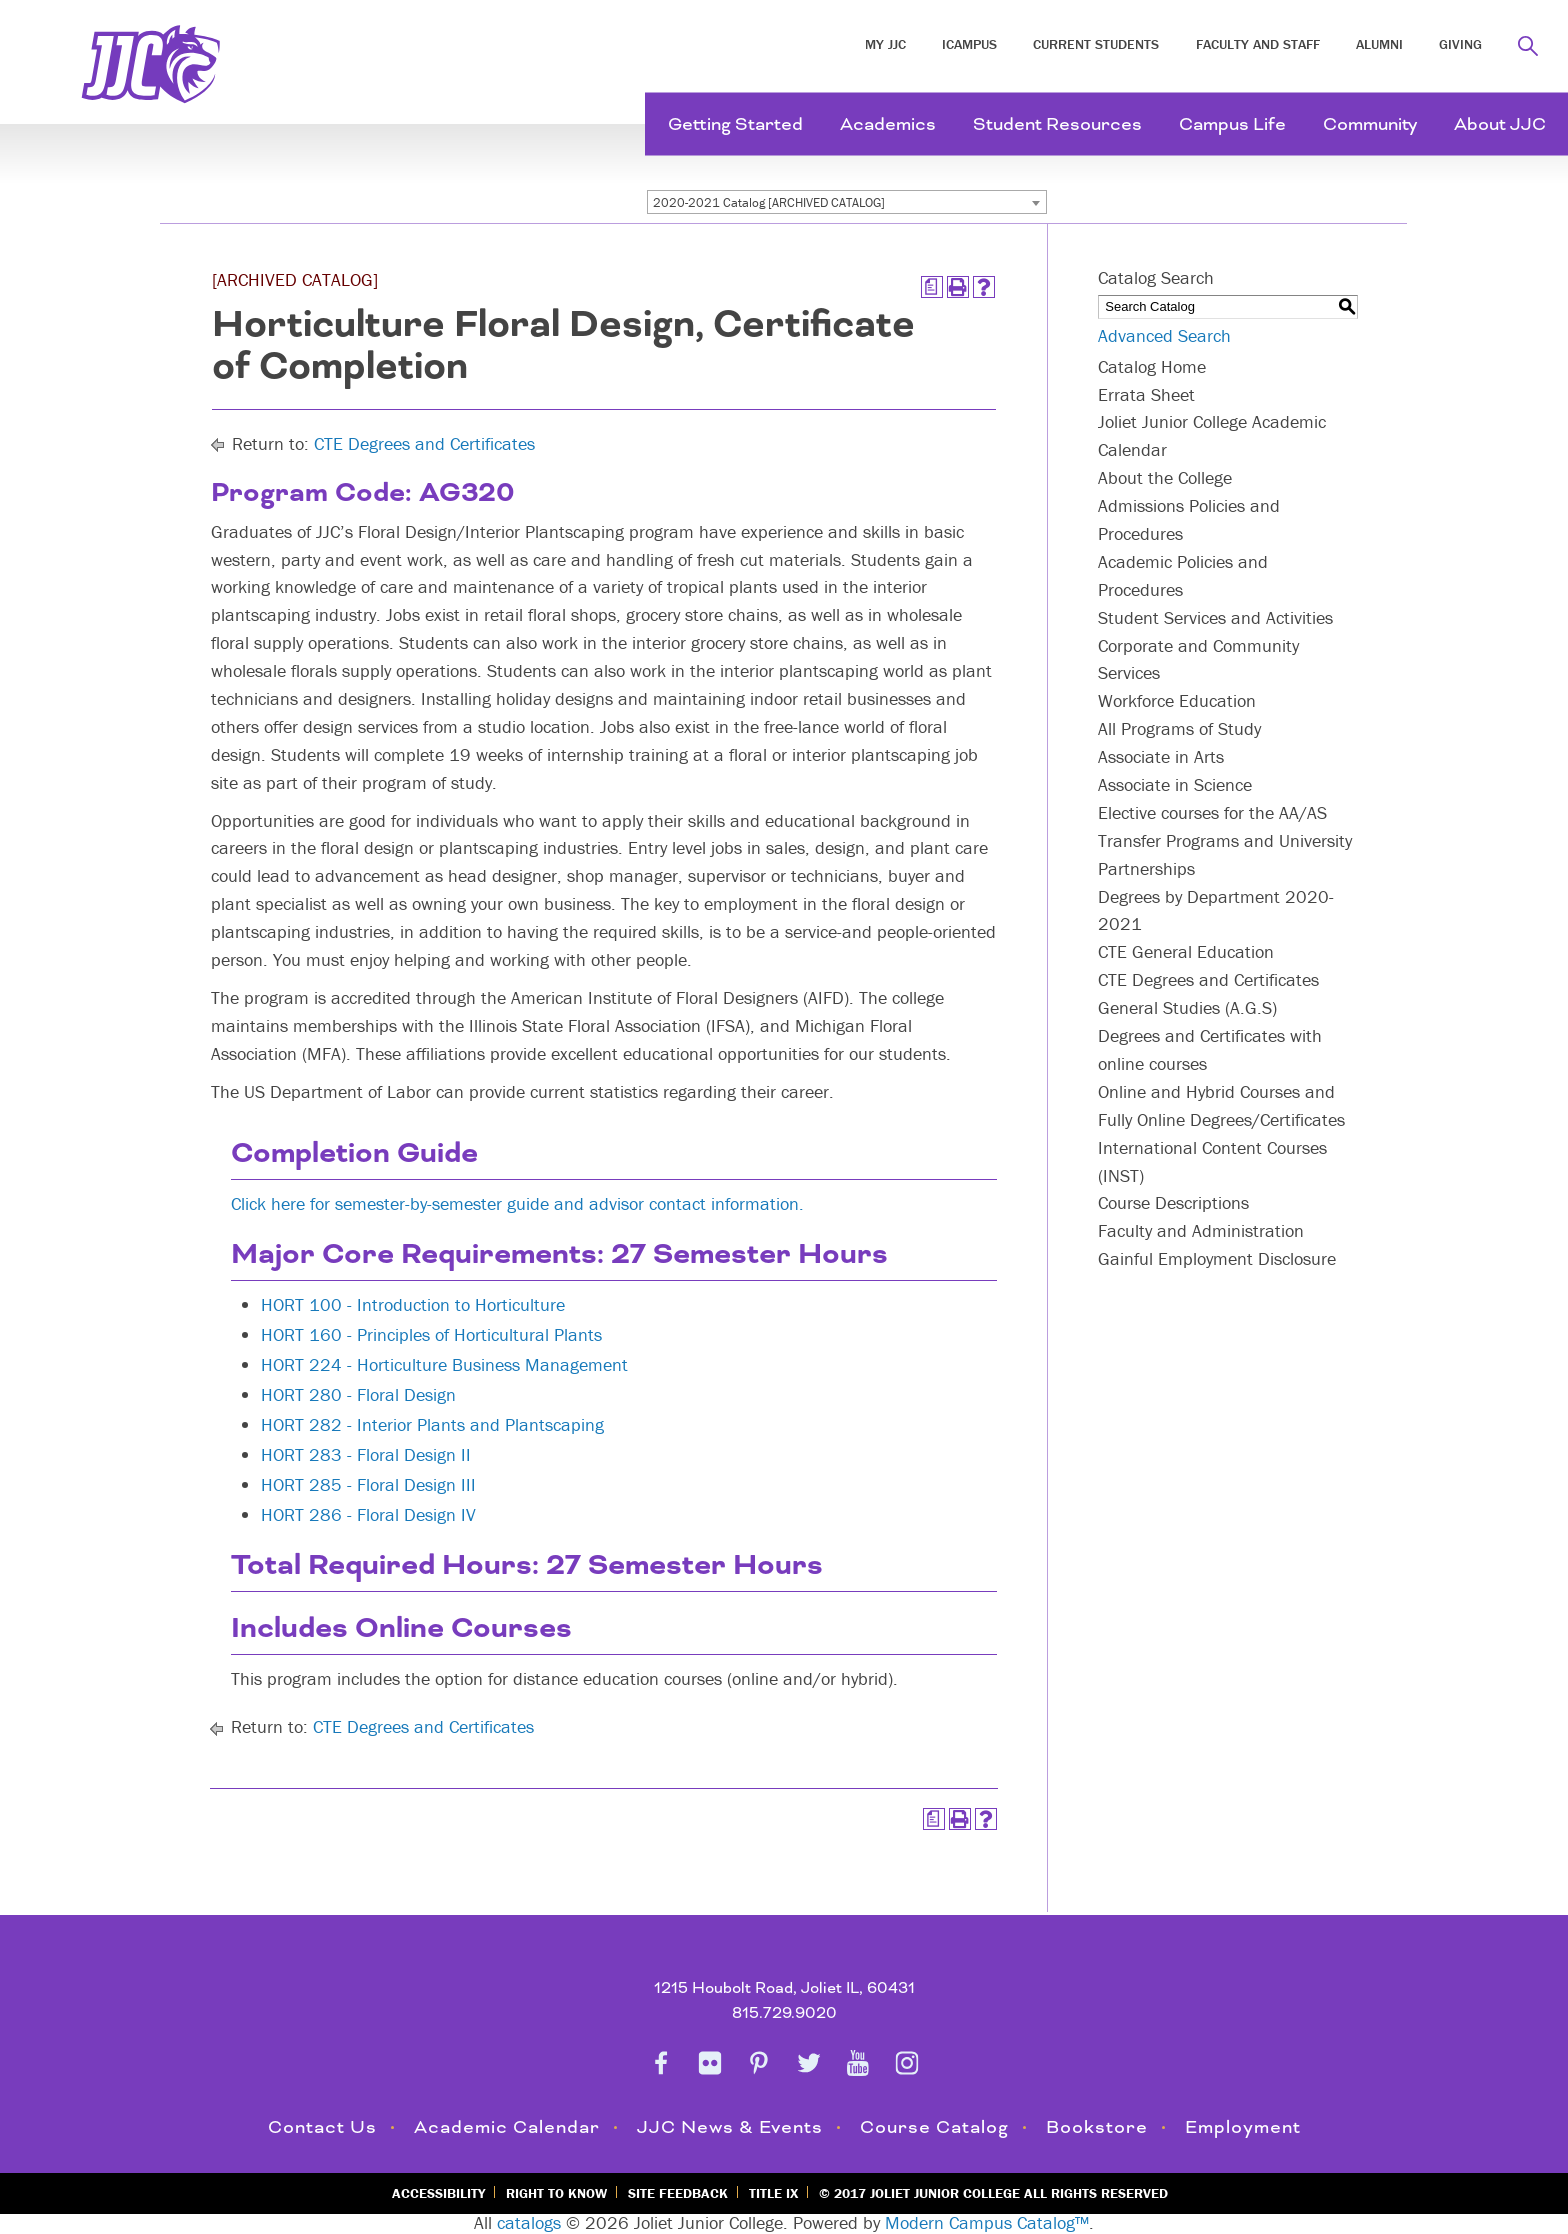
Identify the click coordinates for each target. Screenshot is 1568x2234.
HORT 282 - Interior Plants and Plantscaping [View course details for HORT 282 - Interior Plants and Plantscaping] (432, 1424)
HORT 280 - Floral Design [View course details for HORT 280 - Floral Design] (358, 1394)
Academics (888, 124)
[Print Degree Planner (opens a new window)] (932, 287)
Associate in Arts (1161, 756)
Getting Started (735, 124)
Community (1370, 124)
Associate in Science (1175, 784)
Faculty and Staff (1258, 44)
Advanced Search (1164, 335)
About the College (1165, 477)
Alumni (1379, 44)
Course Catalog (934, 2127)
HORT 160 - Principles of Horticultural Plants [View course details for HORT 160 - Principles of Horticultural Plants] (431, 1334)
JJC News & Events (730, 2127)
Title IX (773, 2193)
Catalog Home (1152, 366)
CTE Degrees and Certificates (424, 443)
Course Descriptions (1173, 1202)
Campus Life (1232, 124)
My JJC (885, 44)
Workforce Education (1177, 700)
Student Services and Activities (1215, 617)
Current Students (1096, 44)
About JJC (1500, 124)
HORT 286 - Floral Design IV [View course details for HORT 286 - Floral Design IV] (368, 1514)
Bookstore (1097, 2127)
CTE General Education (1186, 951)
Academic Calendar (507, 2127)
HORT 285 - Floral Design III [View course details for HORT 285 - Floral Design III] (368, 1484)
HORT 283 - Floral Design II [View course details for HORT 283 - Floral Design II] (366, 1454)
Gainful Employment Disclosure (1217, 1258)
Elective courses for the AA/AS (1212, 812)
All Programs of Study (1179, 728)
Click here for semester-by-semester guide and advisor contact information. (517, 1203)
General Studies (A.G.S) (1187, 1007)
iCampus (969, 44)
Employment (1243, 2127)
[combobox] (847, 202)
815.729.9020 (784, 2013)
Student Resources (1057, 124)
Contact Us (322, 2127)
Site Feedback (678, 2193)
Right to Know (556, 2193)
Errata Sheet (1146, 394)
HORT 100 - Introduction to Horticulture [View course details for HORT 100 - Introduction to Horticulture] (413, 1304)
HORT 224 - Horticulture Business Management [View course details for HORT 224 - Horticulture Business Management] (444, 1364)
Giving (1460, 44)
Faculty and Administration (1201, 1230)
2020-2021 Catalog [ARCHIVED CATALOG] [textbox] (769, 202)
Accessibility (438, 2193)
